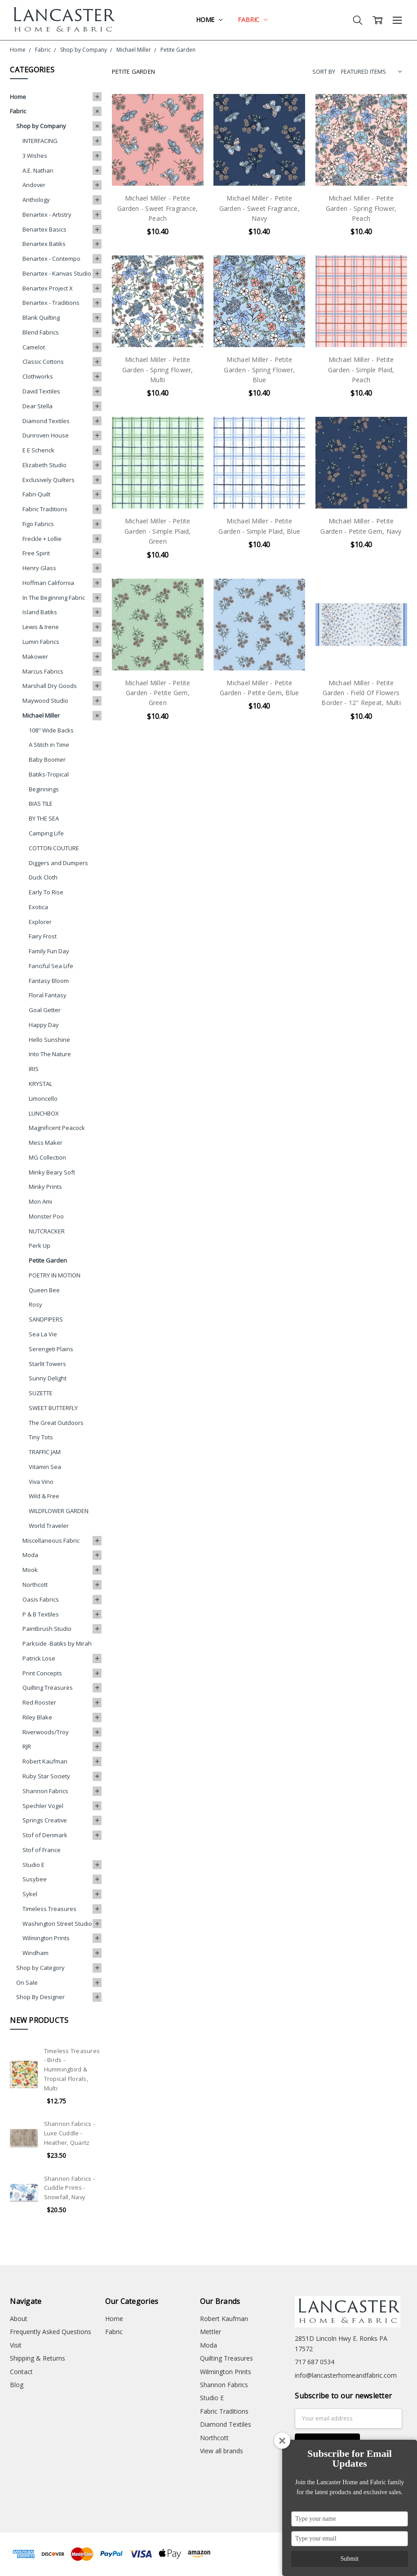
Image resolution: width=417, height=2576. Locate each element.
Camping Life (46, 833)
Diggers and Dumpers (58, 863)
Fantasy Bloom (49, 981)
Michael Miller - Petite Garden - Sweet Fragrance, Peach (157, 208)
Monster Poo (46, 1216)
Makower (35, 656)
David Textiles (41, 391)
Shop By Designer (40, 1997)
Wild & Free (44, 1496)
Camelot (33, 347)
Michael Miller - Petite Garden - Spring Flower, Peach (361, 208)
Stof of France (41, 1850)
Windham (35, 1953)
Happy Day (44, 1025)
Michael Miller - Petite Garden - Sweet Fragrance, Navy (259, 208)
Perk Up (39, 1245)
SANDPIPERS (46, 1319)
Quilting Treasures (47, 1687)
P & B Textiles (40, 1614)
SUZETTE (41, 1393)
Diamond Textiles (46, 421)
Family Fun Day (49, 951)
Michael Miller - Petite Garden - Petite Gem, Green (158, 693)
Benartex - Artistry (46, 214)
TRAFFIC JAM (45, 1452)
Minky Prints (45, 1187)
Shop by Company (41, 126)
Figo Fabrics (38, 524)
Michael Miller (41, 715)
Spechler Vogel (42, 1806)
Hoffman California (48, 583)
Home (209, 19)
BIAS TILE (41, 803)
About (18, 2318)
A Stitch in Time (49, 745)
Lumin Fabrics (40, 642)
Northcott (35, 1584)
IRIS (34, 1069)
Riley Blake (37, 1717)
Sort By (323, 71)
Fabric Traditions (44, 509)
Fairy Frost (43, 936)
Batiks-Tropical (49, 774)
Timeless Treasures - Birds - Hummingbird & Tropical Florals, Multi (72, 2069)
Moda (30, 1555)
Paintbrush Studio (46, 1629)
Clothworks (37, 376)
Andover (33, 185)
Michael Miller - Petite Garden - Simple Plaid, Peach (361, 369)
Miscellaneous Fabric (51, 1540)
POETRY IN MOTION (54, 1275)
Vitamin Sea (45, 1467)
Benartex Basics (44, 229)
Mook (30, 1570)
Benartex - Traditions (51, 303)
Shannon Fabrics (45, 1791)
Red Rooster (39, 1702)
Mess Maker (45, 1142)
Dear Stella (37, 406)
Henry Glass (39, 568)
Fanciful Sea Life (51, 966)
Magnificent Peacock (57, 1128)
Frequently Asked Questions (50, 2331)
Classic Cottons (43, 361)
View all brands (221, 2451)
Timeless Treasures (49, 1909)
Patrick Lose (38, 1658)
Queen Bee (44, 1290)
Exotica (38, 907)
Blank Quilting (41, 317)
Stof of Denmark (44, 1835)
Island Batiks (39, 612)
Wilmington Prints (46, 1938)
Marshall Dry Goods (49, 686)
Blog (16, 2384)
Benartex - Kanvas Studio (56, 273)
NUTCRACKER (47, 1231)
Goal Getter (45, 1010)
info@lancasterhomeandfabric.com (346, 2375)
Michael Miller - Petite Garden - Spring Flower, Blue (259, 369)
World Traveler (49, 1526)
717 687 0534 (314, 2361)
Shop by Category (40, 1968)
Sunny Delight (48, 1378)
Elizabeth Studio (44, 465)
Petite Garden (48, 1260)
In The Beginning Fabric (53, 598)
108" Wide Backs (51, 730)
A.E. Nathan (37, 170)
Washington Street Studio (57, 1924)
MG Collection (47, 1157)
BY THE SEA (44, 818)
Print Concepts (42, 1673)
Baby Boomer (47, 759)
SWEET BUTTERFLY (53, 1408)
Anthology (36, 200)
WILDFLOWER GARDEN (59, 1511)
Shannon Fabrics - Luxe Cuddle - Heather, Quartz (69, 2133)
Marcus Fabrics (42, 671)
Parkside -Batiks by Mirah (57, 1643)
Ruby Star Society (46, 1776)
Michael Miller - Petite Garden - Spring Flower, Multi (157, 369)
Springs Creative (44, 1820)
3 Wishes (34, 156)
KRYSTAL (40, 1084)
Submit (350, 2558)
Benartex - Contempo (51, 258)
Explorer (40, 922)
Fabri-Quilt (36, 494)
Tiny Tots (41, 1437)
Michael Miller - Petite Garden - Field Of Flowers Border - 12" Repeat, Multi (361, 693)
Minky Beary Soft (52, 1172)
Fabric (252, 19)
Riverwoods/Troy (45, 1732)
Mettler (210, 2331)
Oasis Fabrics (40, 1599)
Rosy (35, 1304)
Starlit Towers (47, 1364)
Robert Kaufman (44, 1761)
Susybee (34, 1879)
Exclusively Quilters (48, 480)
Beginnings (44, 789)
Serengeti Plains (51, 1349)
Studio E (33, 1865)
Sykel (29, 1894)
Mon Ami (40, 1201)
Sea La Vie (43, 1334)
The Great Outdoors (56, 1423)
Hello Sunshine (49, 1040)
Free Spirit (36, 553)
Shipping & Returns (37, 2358)
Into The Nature (50, 1054)
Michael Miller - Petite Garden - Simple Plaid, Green (157, 531)
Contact (21, 2371)
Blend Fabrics (40, 332)
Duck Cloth (43, 877)
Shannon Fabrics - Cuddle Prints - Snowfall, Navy (69, 2187)
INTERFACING (40, 141)
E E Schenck (38, 450)
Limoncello (43, 1098)
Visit (16, 2345)
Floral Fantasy (48, 995)
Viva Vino (41, 1482)
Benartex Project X (47, 288)
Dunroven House (45, 435)
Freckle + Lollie (42, 539)
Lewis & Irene (40, 627)
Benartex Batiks (44, 244)
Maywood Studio (45, 700)
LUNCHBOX (44, 1113)
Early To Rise (46, 892)
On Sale (27, 1982)
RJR (26, 1746)
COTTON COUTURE (54, 848)
